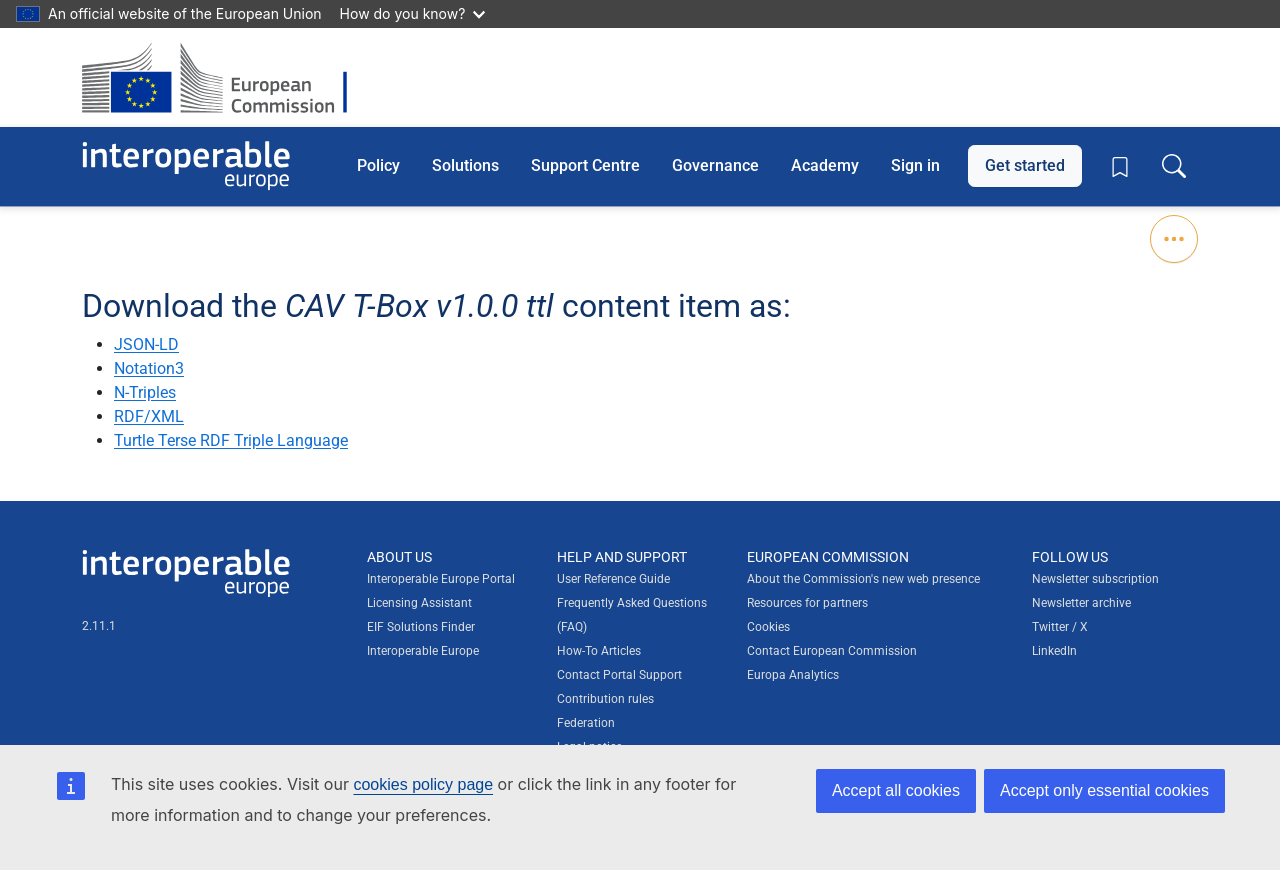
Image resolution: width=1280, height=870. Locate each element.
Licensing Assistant (419, 603)
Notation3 (149, 368)
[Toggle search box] (1174, 166)
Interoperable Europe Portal (441, 579)
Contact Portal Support (619, 675)
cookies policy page (423, 784)
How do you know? (413, 13)
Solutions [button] (465, 165)
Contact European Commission (832, 651)
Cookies (768, 627)
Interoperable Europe (423, 651)
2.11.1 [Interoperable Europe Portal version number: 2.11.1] (99, 626)
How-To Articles (599, 651)
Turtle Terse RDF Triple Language (231, 440)
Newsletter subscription (1095, 579)
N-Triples (145, 392)
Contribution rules (605, 699)
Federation (586, 723)
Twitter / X (1060, 627)
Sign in (915, 165)
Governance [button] (715, 165)
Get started (1025, 165)
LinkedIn (1054, 651)
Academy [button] (825, 165)
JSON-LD (146, 344)
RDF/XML (149, 416)
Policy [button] (378, 165)
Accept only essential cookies (1104, 790)
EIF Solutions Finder (421, 627)
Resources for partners (807, 603)
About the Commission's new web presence (863, 579)
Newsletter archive (1081, 603)
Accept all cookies (896, 790)
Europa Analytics (793, 675)
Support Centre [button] (585, 165)
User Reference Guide (613, 579)
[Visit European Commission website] (224, 77)
